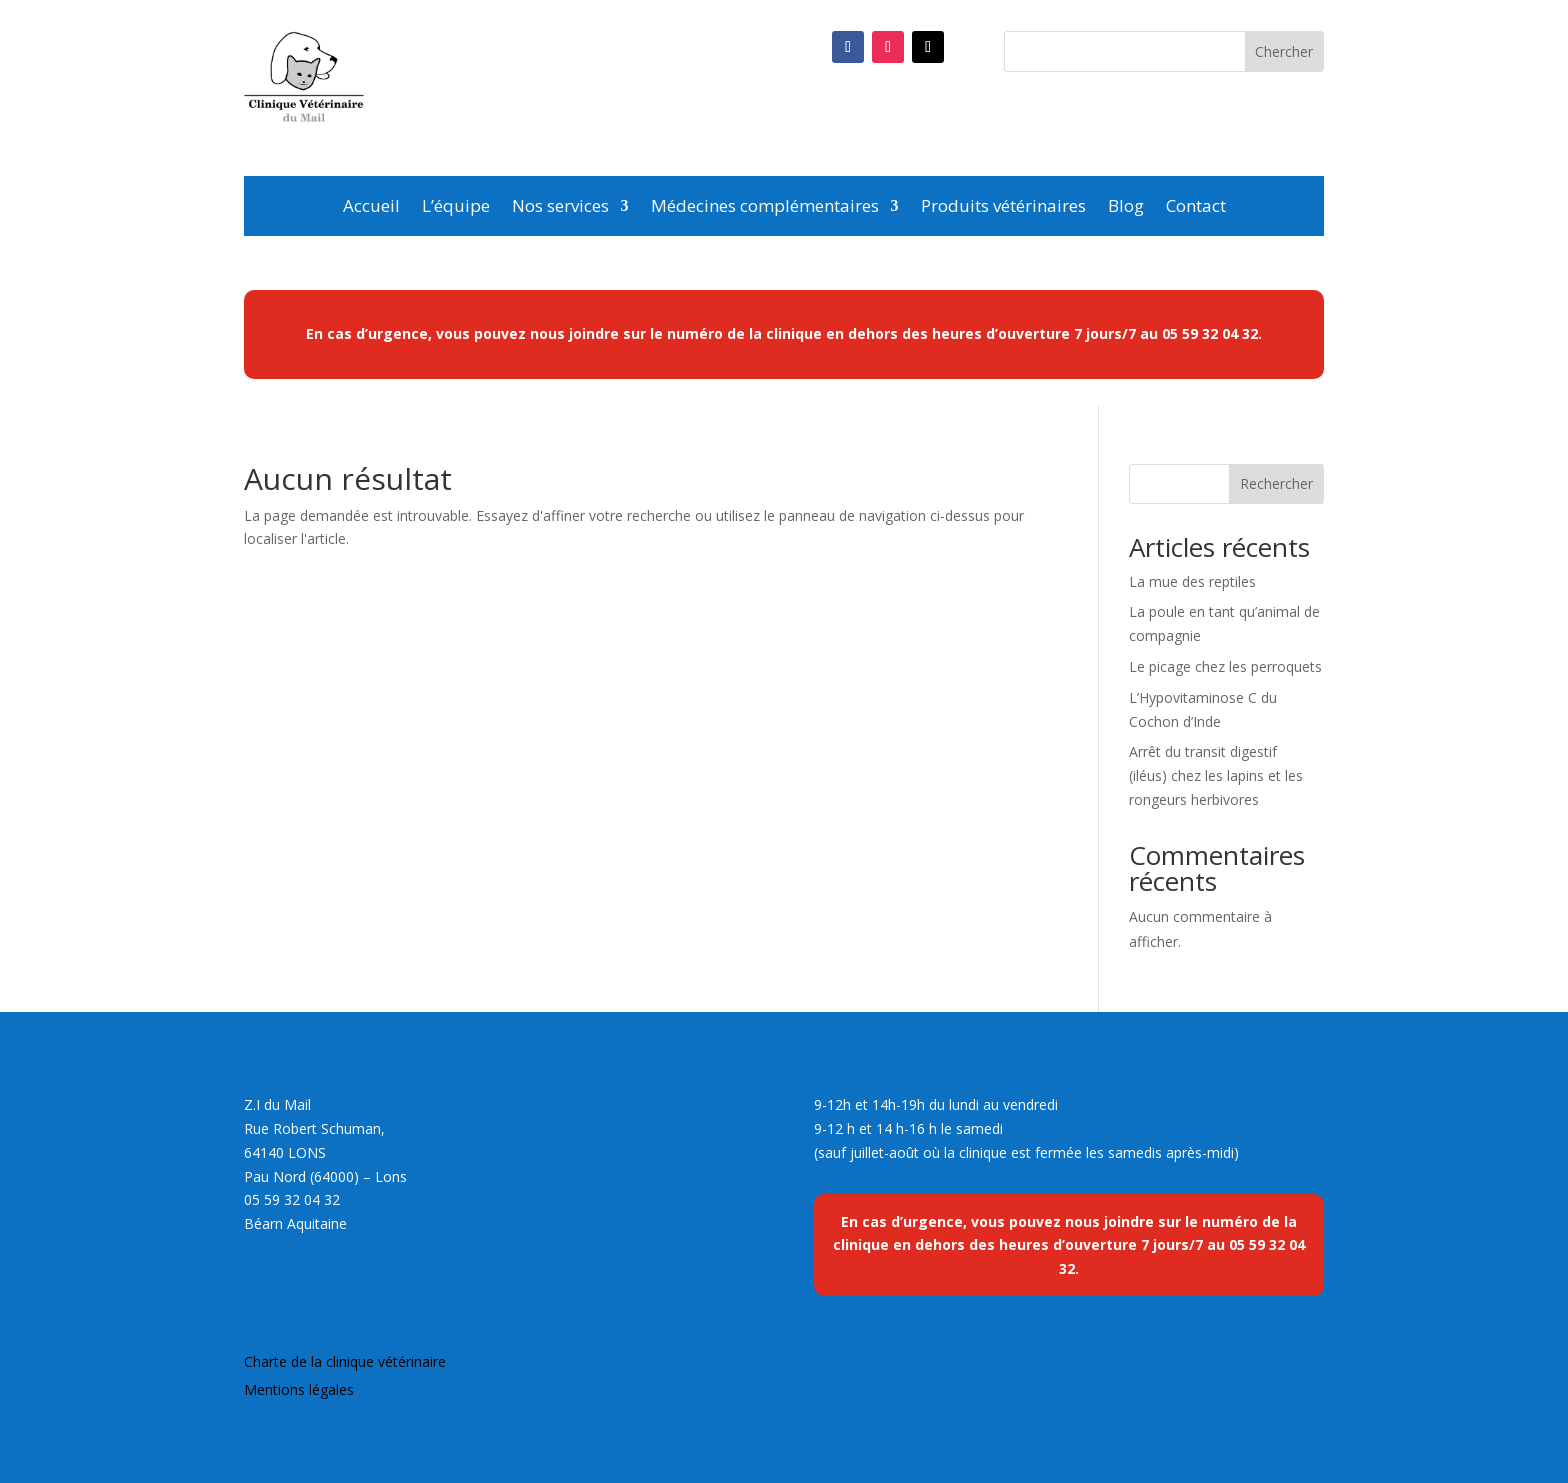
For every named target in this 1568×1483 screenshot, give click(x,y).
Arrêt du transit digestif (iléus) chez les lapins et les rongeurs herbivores (1216, 775)
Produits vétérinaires (1003, 208)
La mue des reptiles (1192, 581)
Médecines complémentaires (765, 208)
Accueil (371, 208)
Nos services (560, 208)
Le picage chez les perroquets (1225, 666)
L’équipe (456, 208)
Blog (1126, 208)
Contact (1196, 208)
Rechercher (1276, 483)
